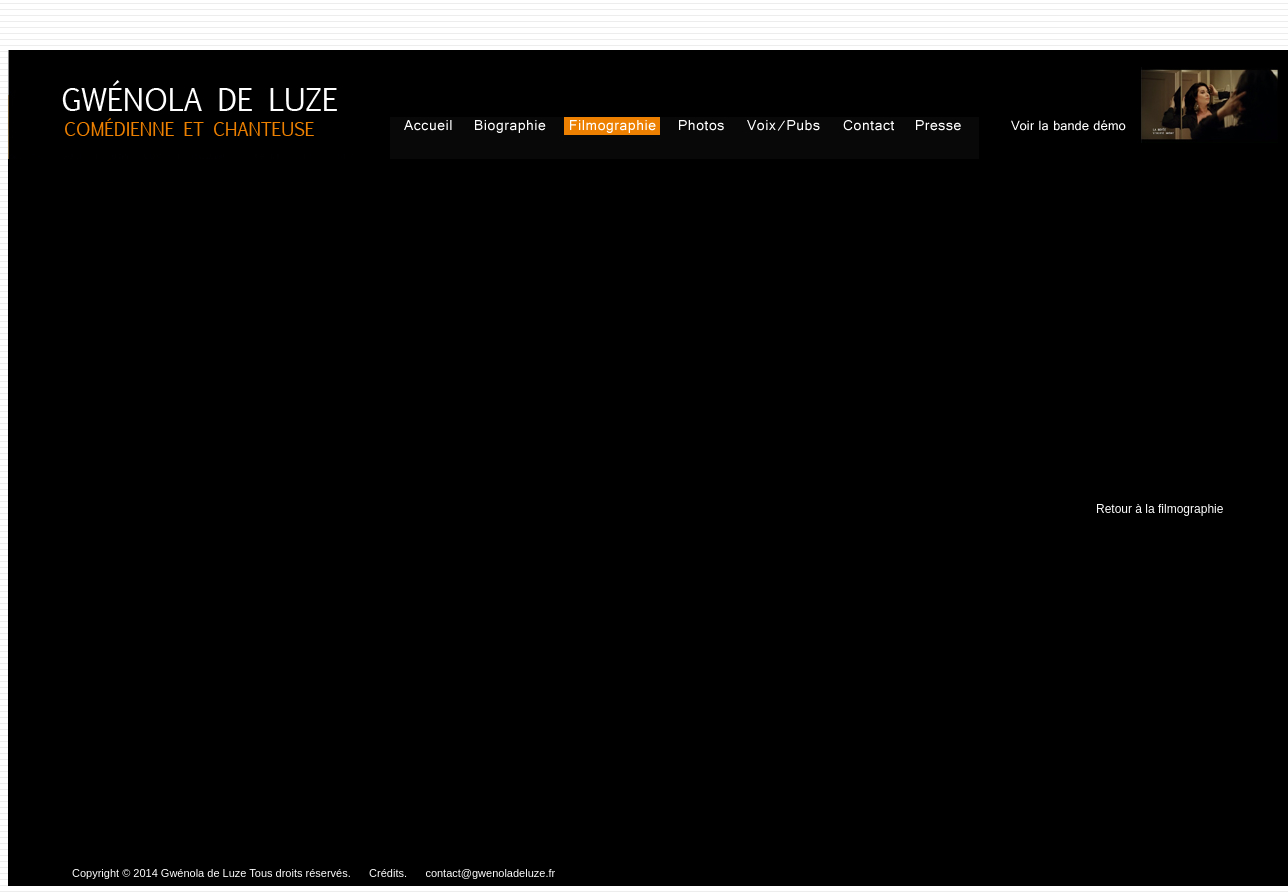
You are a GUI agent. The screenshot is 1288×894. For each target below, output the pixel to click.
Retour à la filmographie (1159, 509)
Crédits (385, 873)
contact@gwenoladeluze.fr (490, 873)
